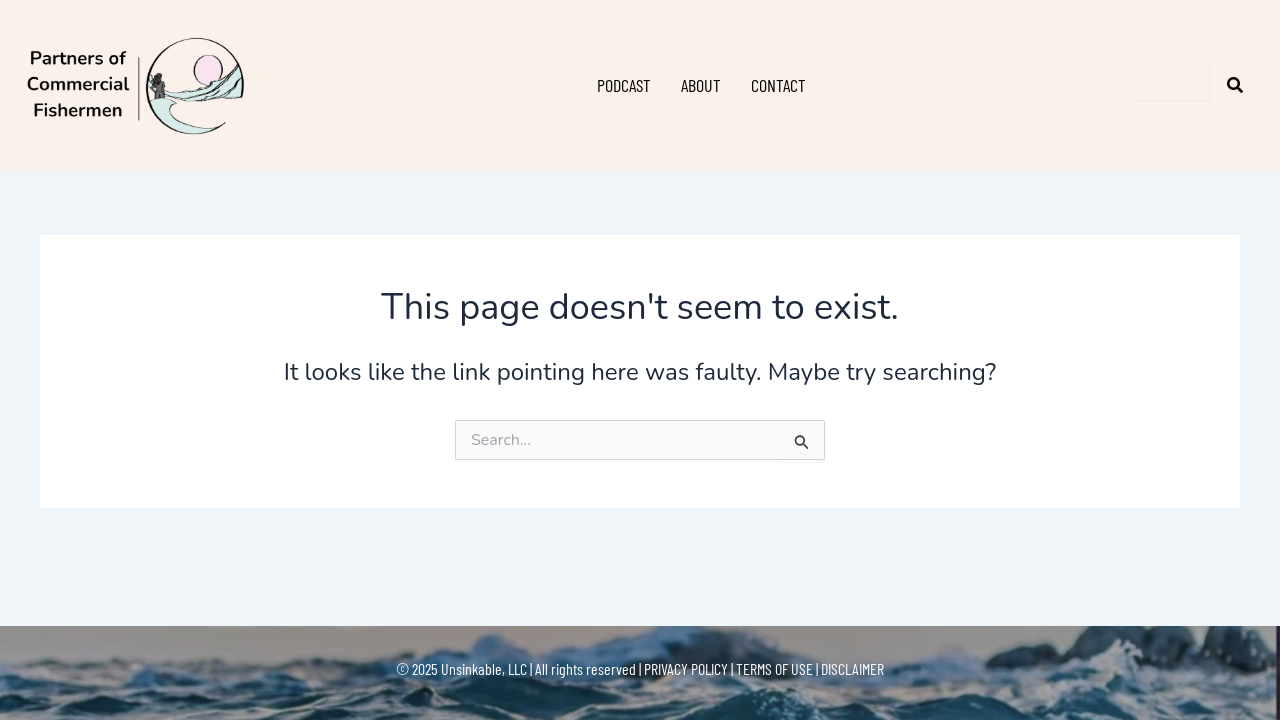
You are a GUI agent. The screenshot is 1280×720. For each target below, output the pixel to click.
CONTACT (778, 85)
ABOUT (701, 85)
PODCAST (624, 85)
